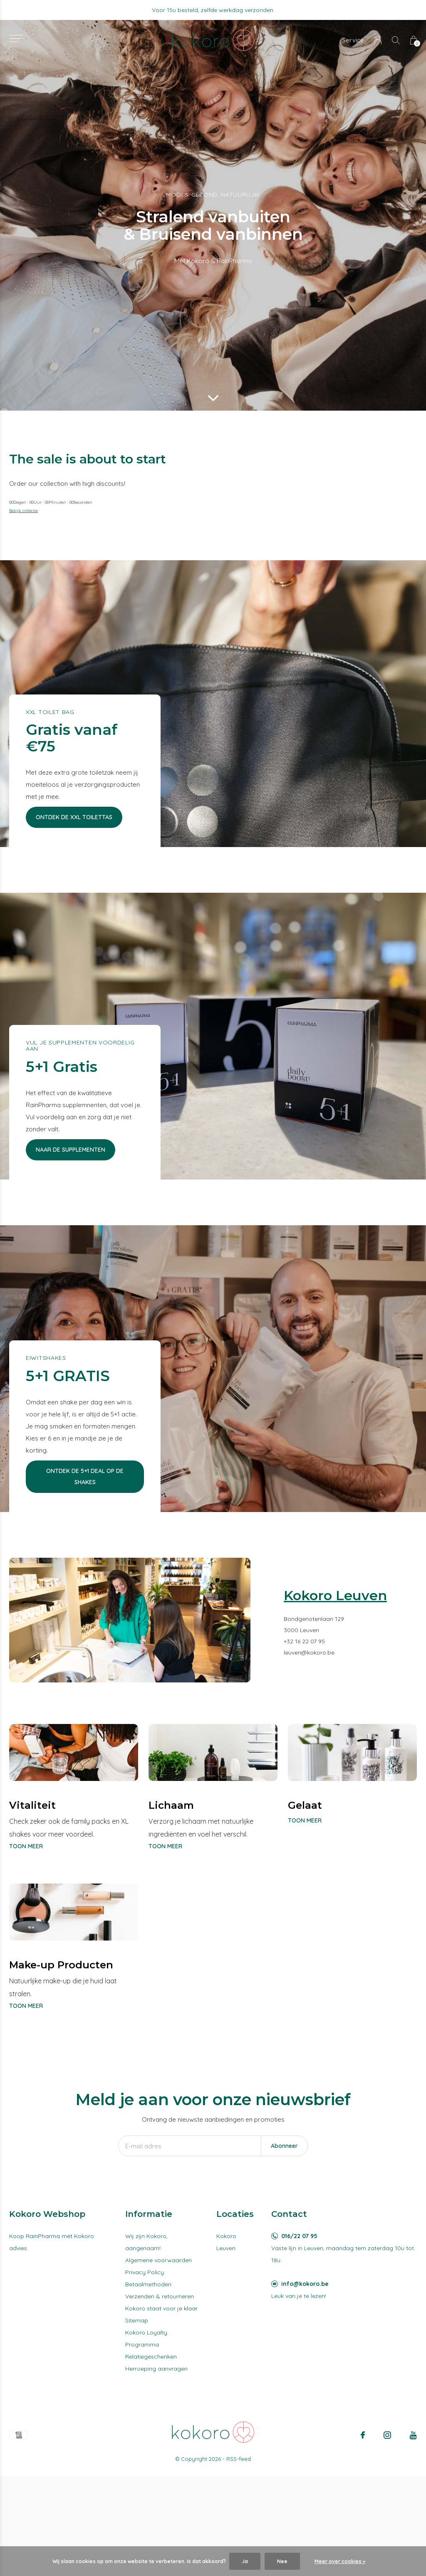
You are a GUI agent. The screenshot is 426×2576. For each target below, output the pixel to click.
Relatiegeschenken (151, 2356)
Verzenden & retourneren (159, 2296)
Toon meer (26, 1846)
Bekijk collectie (23, 510)
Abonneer (284, 2146)
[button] (16, 38)
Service (353, 40)
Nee (282, 2561)
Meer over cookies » (340, 2561)
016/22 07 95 (299, 2236)
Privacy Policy (144, 2272)
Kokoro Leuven (226, 2242)
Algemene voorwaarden (158, 2260)
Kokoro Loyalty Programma (146, 2338)
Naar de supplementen (70, 1149)
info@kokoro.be (305, 2284)
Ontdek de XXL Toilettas (74, 817)
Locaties (235, 2214)
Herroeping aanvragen (156, 2368)
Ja (245, 2561)
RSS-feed (238, 2458)
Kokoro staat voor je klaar (161, 2308)
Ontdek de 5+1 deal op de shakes (85, 1476)
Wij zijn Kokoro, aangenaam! (146, 2242)
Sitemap (136, 2320)
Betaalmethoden (148, 2284)
